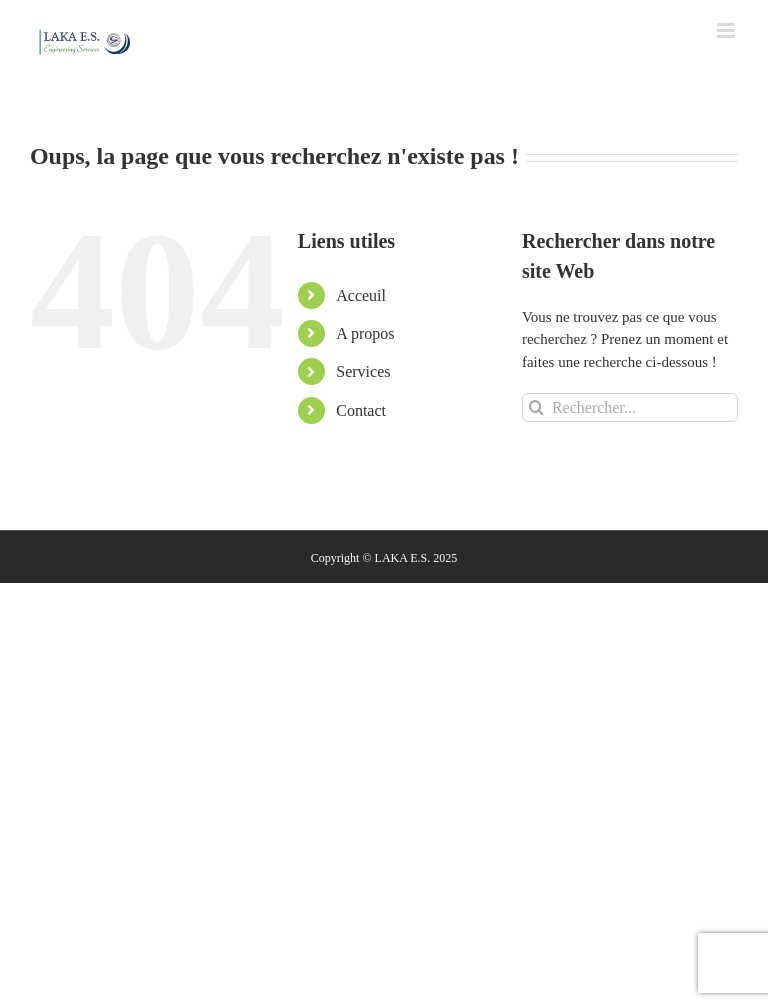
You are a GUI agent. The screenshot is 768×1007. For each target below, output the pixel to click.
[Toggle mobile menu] (727, 30)
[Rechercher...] (630, 407)
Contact (361, 410)
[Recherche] (536, 407)
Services (363, 371)
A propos (365, 333)
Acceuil (361, 295)
